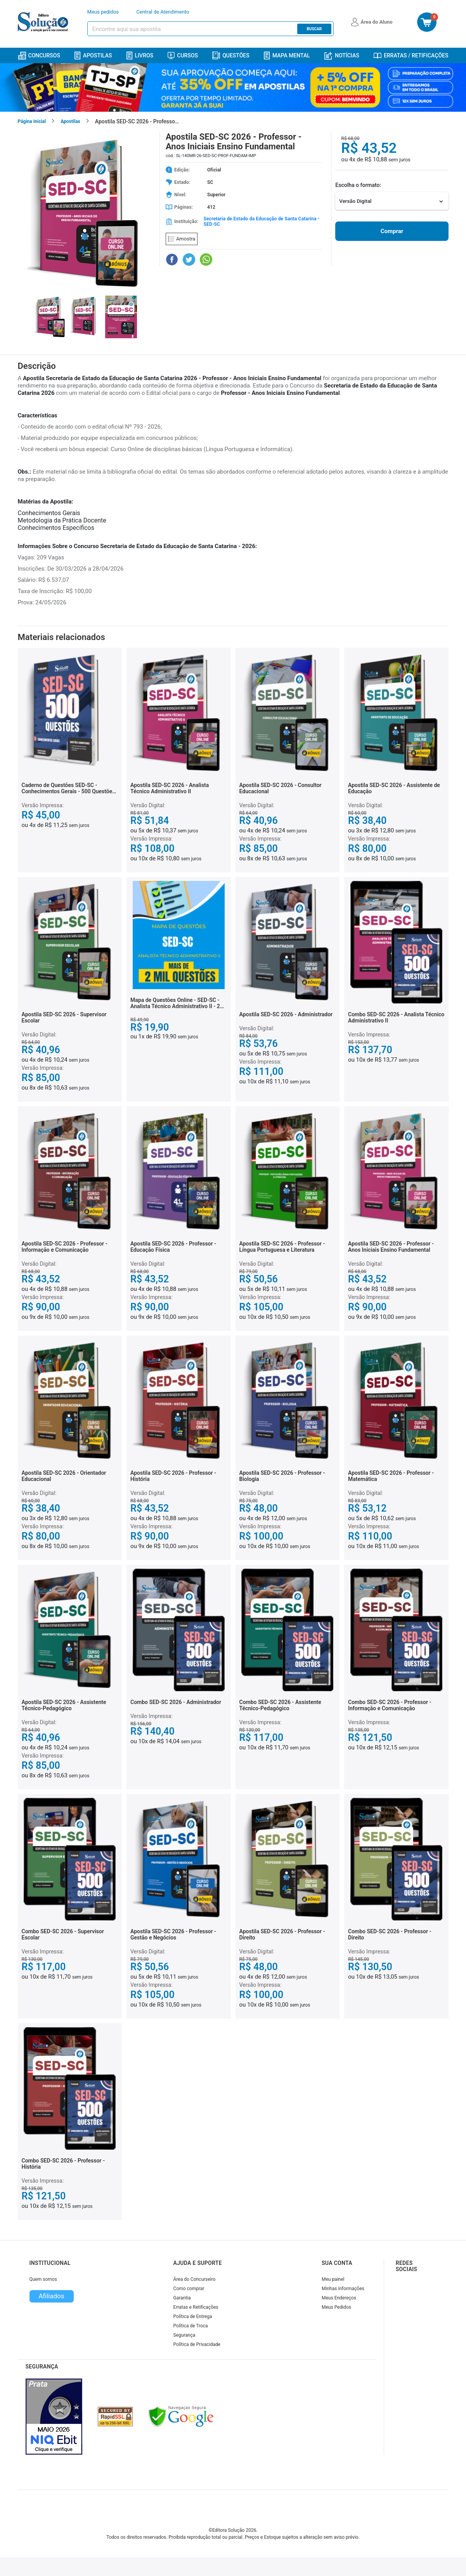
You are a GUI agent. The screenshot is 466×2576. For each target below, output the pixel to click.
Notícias (341, 56)
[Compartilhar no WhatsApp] (206, 259)
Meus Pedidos (336, 2307)
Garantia (182, 2298)
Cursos (183, 55)
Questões (230, 55)
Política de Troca (190, 2326)
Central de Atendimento (162, 12)
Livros (140, 56)
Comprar (392, 231)
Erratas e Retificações (195, 2307)
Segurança (184, 2335)
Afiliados (51, 2296)
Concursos (39, 56)
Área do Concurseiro (194, 2279)
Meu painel (333, 2279)
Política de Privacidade (196, 2344)
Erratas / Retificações (411, 55)
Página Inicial (32, 121)
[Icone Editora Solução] (44, 22)
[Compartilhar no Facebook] (172, 259)
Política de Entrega (192, 2316)
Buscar (314, 29)
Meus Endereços (339, 2298)
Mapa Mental (287, 56)
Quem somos (43, 2279)
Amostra (181, 239)
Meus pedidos (103, 12)
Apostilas (93, 56)
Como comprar (188, 2288)
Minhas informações (343, 2288)
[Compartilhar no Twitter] (189, 259)
